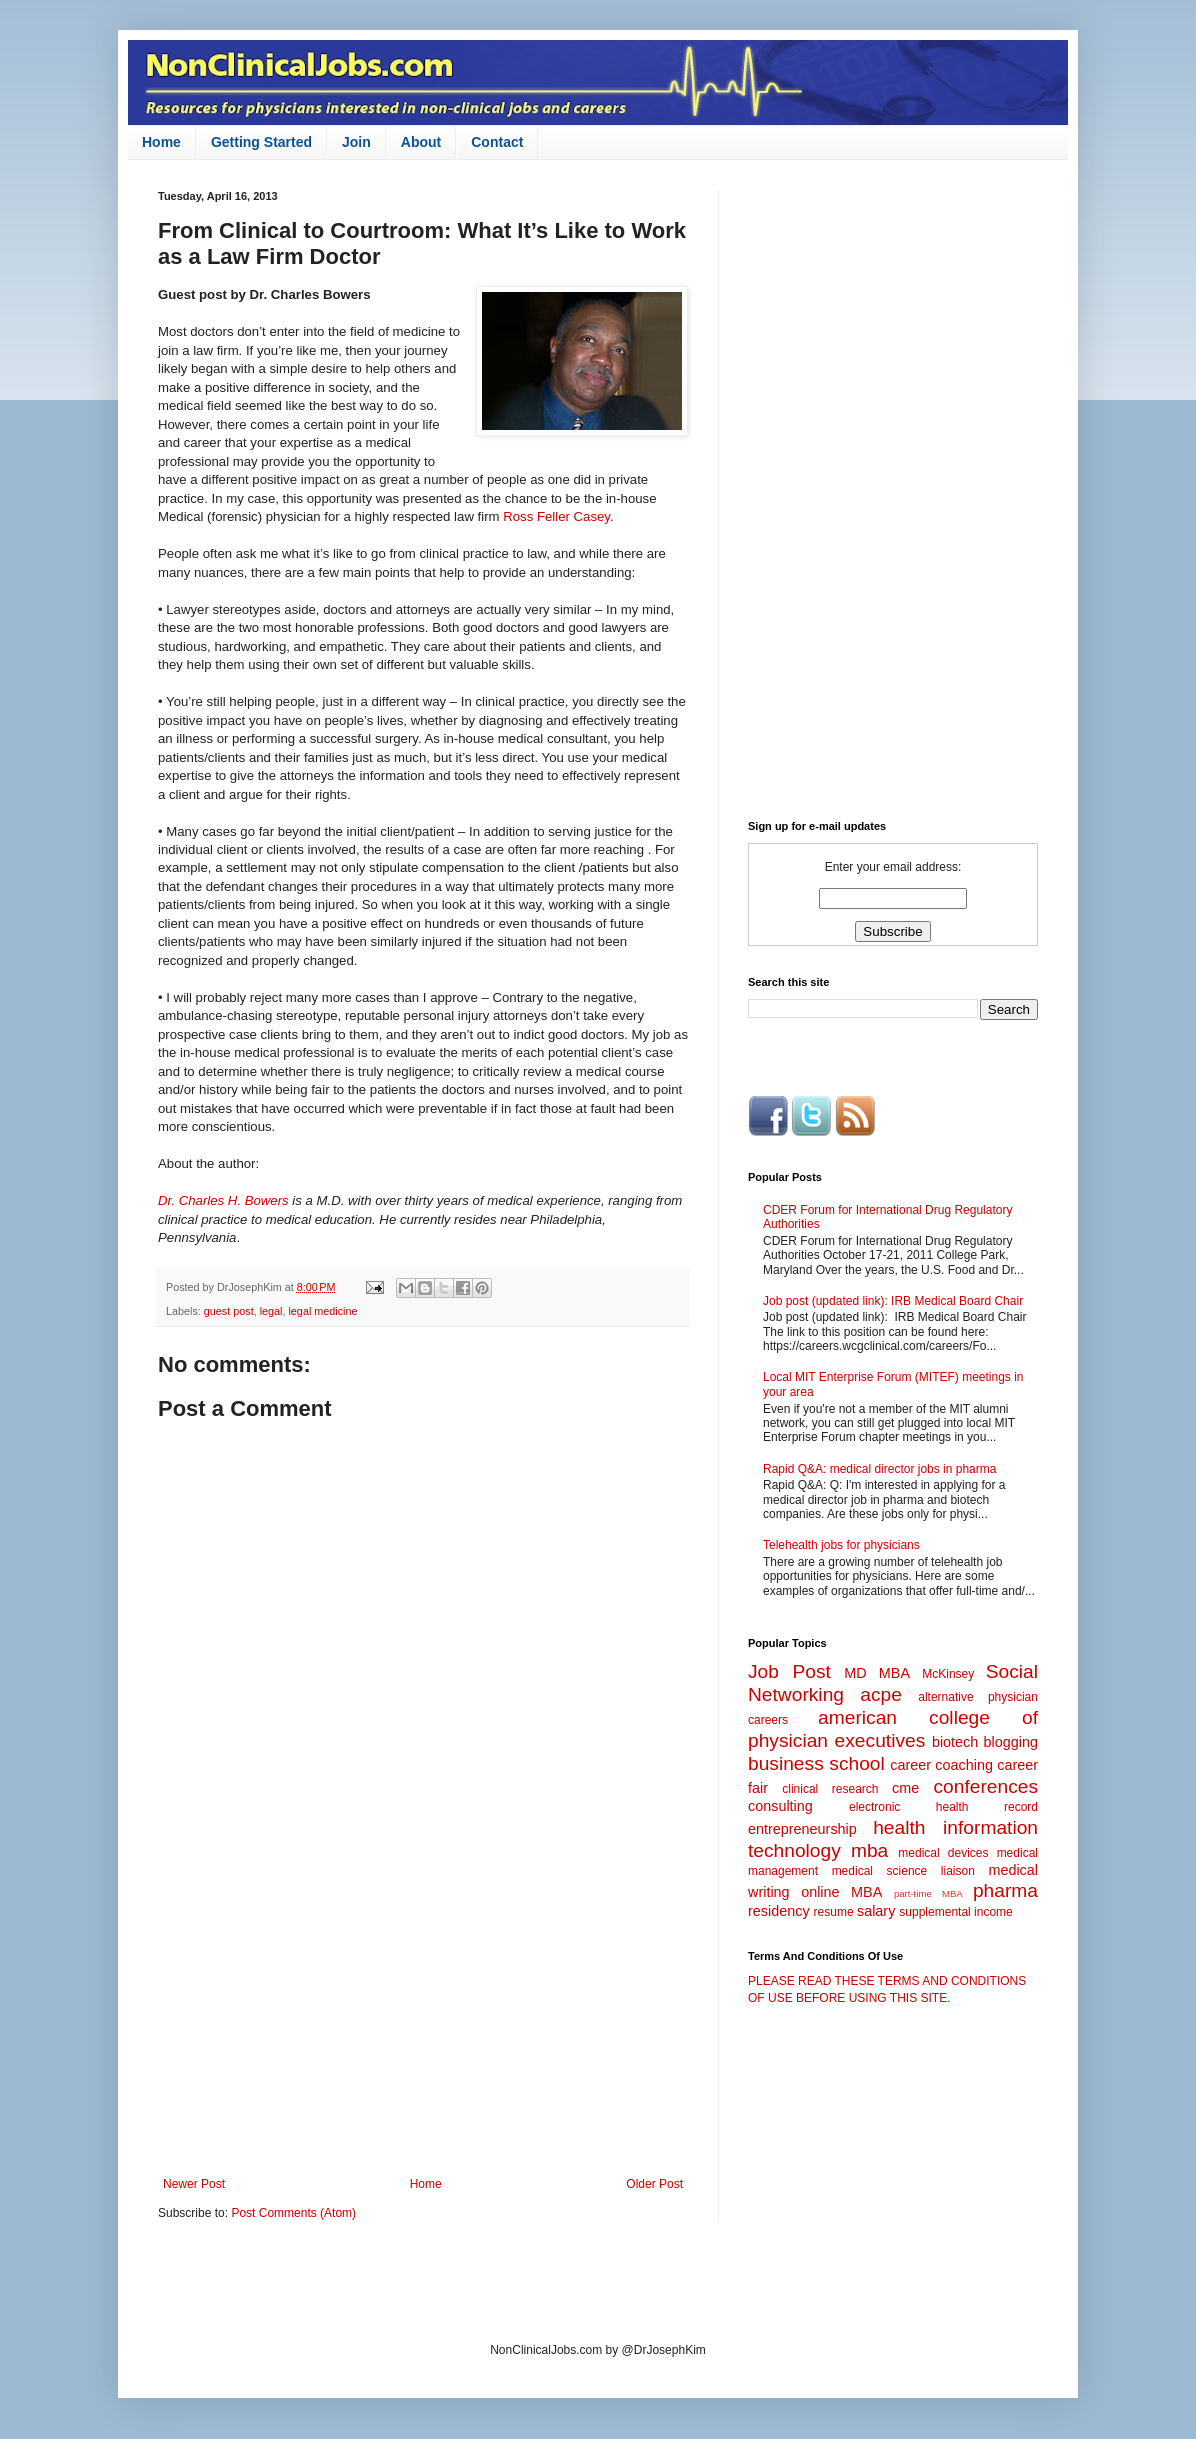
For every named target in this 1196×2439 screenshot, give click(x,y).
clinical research (830, 1789)
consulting (780, 1806)
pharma (1005, 1890)
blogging (1011, 1742)
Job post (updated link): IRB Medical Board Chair (893, 1301)
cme (905, 1788)
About (421, 142)
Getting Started (261, 142)
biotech (955, 1742)
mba (869, 1850)
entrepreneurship (802, 1829)
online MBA (841, 1892)
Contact (497, 142)
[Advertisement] (423, 2012)
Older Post (654, 2184)
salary (876, 1911)
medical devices (943, 1853)
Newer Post (194, 2184)
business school (816, 1763)
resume (834, 1912)
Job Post (789, 1671)
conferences (985, 1786)
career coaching (941, 1765)
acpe (881, 1694)
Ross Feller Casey (556, 516)
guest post (229, 1311)
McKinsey (948, 1674)
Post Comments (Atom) (293, 2213)
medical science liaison (903, 1871)
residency (779, 1911)
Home (161, 142)
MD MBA (877, 1673)
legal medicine (322, 1311)
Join (356, 142)
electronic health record (943, 1807)
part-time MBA (928, 1893)
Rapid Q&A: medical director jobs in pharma (879, 1469)
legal (271, 1311)
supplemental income (955, 1912)
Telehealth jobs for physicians (841, 1545)
